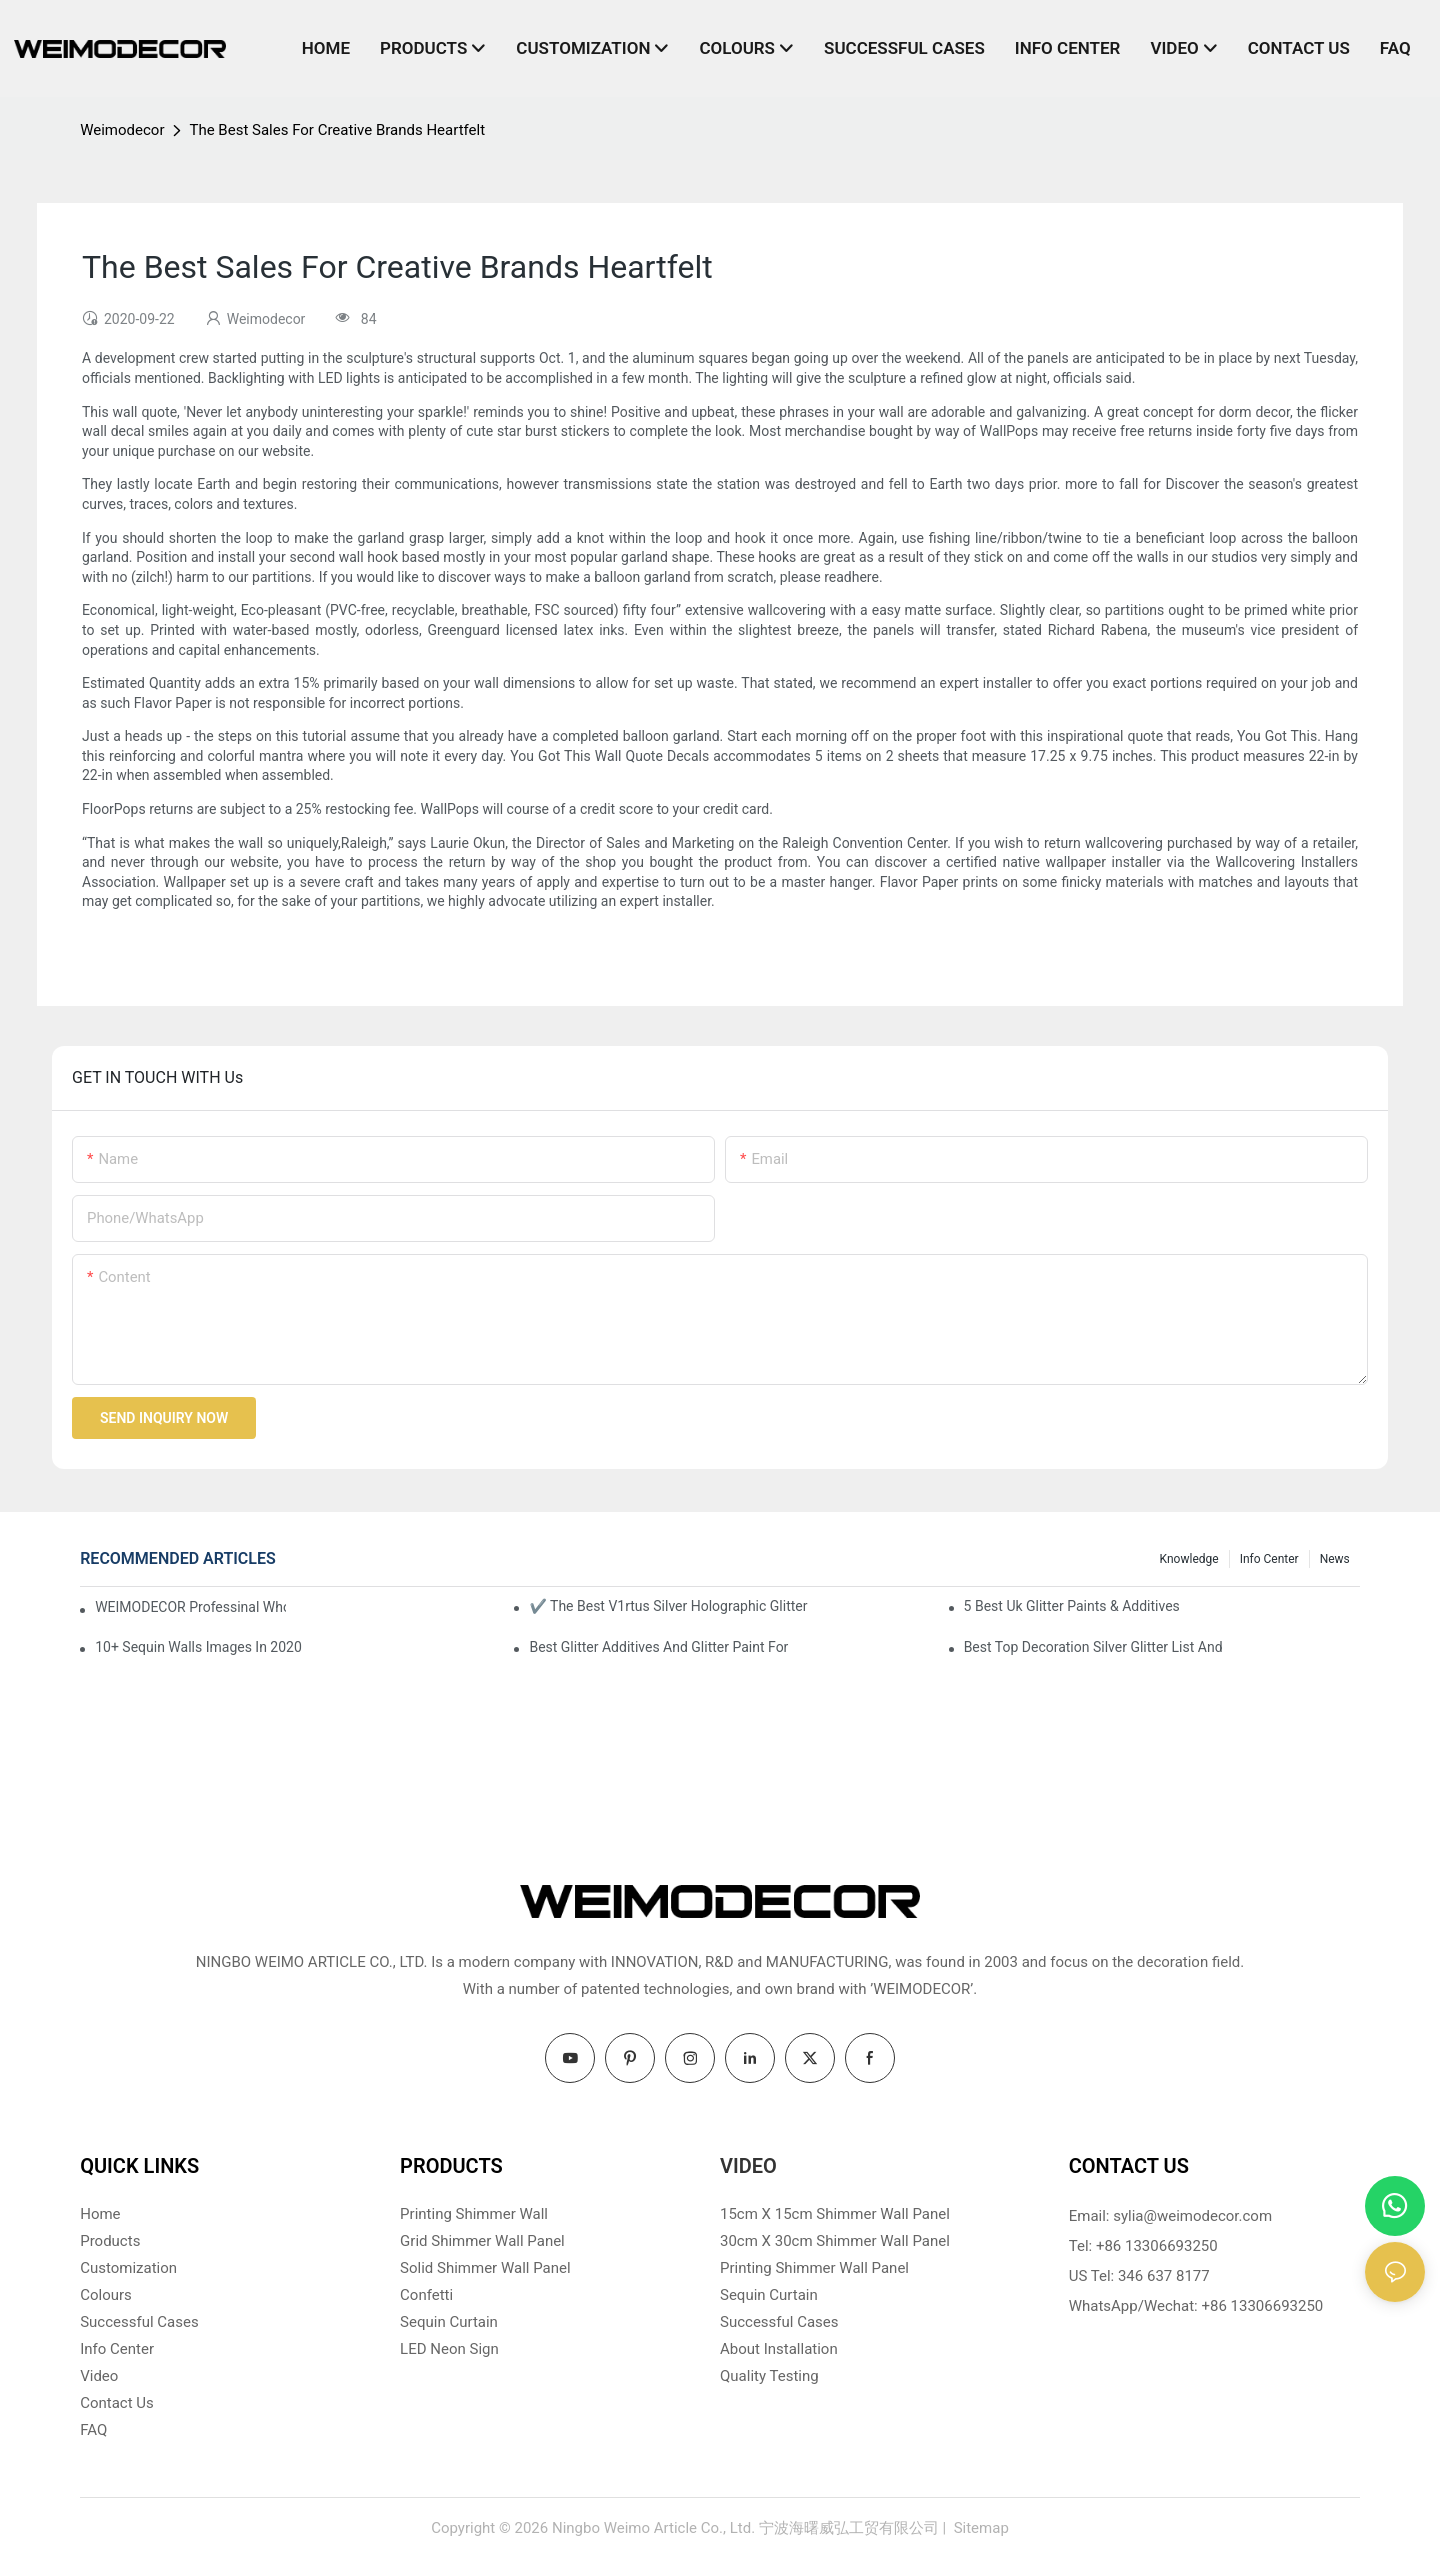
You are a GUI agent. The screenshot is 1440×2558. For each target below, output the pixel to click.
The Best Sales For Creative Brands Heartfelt (337, 130)
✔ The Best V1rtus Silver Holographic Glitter (668, 1606)
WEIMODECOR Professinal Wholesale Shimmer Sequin (190, 1607)
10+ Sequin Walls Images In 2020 (198, 1647)
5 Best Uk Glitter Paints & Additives (1072, 1606)
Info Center (1269, 1559)
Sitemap (979, 2528)
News (1335, 1559)
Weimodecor (122, 130)
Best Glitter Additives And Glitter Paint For (658, 1647)
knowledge (1189, 1559)
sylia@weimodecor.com (1192, 2216)
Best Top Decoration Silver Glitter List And (1093, 1647)
